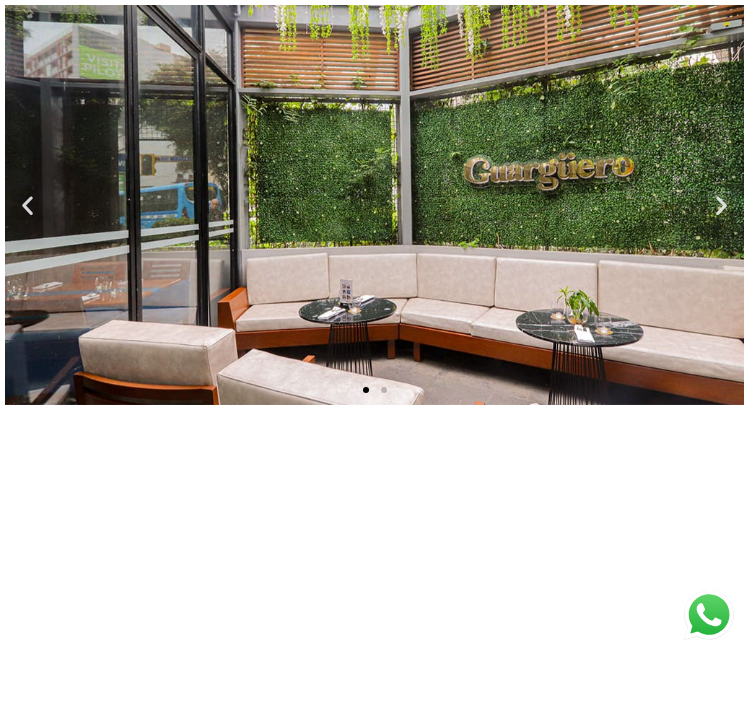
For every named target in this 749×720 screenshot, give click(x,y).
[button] (27, 205)
